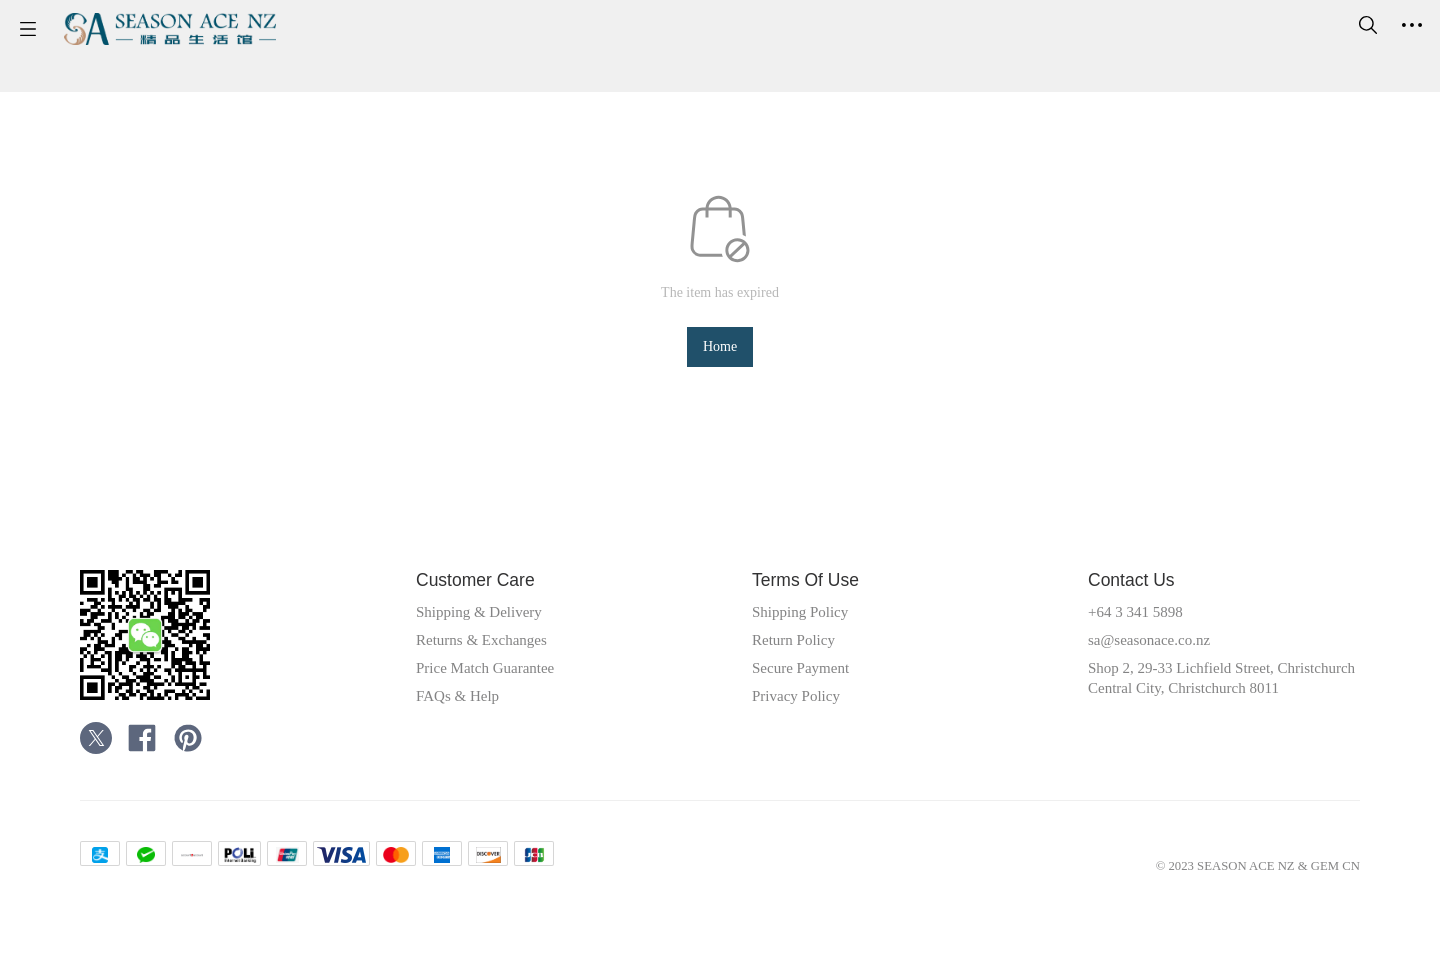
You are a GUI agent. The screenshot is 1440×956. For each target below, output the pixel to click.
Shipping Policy (808, 625)
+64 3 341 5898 (1143, 625)
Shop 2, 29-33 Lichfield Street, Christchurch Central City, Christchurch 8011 (1196, 701)
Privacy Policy (803, 709)
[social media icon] (96, 754)
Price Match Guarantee (496, 681)
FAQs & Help (464, 709)
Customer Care (484, 593)
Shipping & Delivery (489, 625)
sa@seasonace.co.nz (1159, 653)
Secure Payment (808, 681)
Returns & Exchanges (492, 653)
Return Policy (800, 653)
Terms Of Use (813, 593)
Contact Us (1137, 593)
